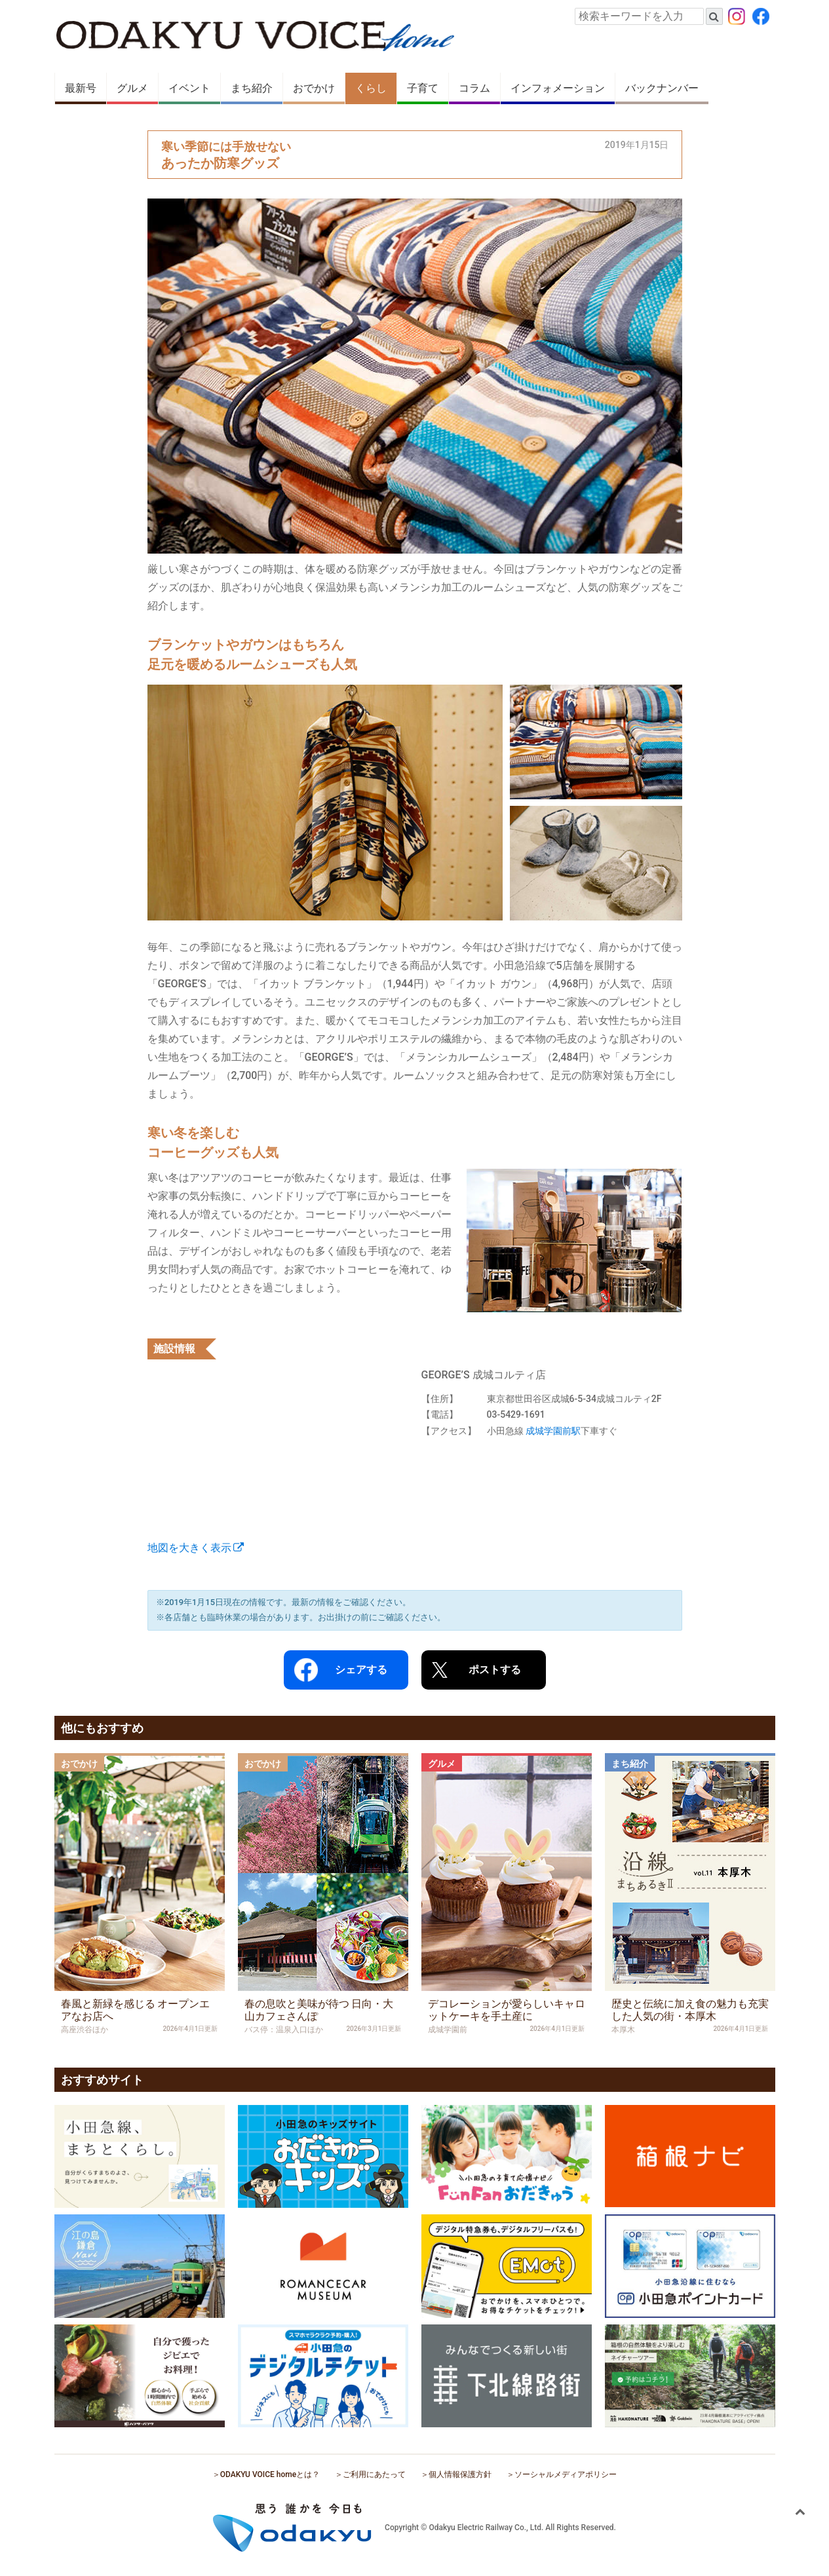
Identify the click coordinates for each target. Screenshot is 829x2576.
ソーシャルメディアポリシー (565, 2474)
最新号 (80, 88)
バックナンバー (662, 88)
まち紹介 (252, 88)
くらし (371, 88)
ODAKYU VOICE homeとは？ (270, 2474)
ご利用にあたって (374, 2474)
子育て (422, 88)
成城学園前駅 (553, 1431)
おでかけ (314, 88)
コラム (474, 88)
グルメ (132, 88)
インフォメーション (558, 88)
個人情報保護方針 (460, 2474)
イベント (189, 88)
